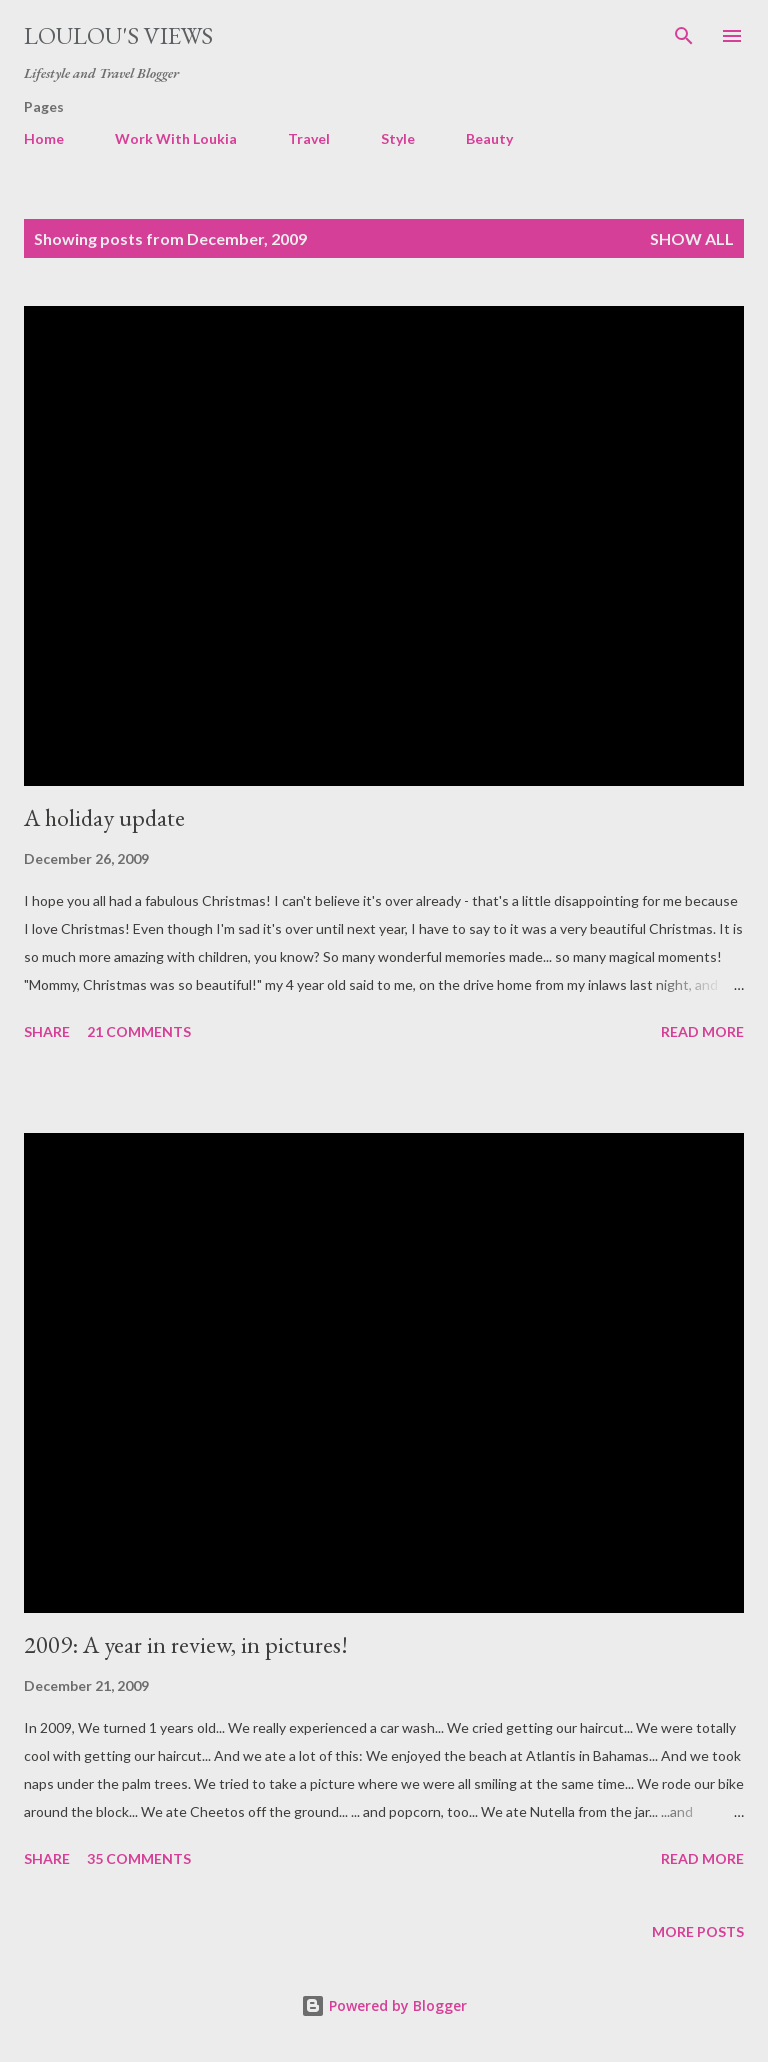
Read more (702, 1031)
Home (44, 138)
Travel (309, 138)
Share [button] (47, 1031)
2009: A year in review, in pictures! (186, 1644)
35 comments (139, 1858)
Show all (692, 238)
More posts (698, 1931)
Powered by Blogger (384, 2005)
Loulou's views (118, 35)
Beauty (489, 138)
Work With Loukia (176, 138)
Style (398, 138)
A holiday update (104, 817)
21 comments (139, 1031)
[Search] (684, 36)
